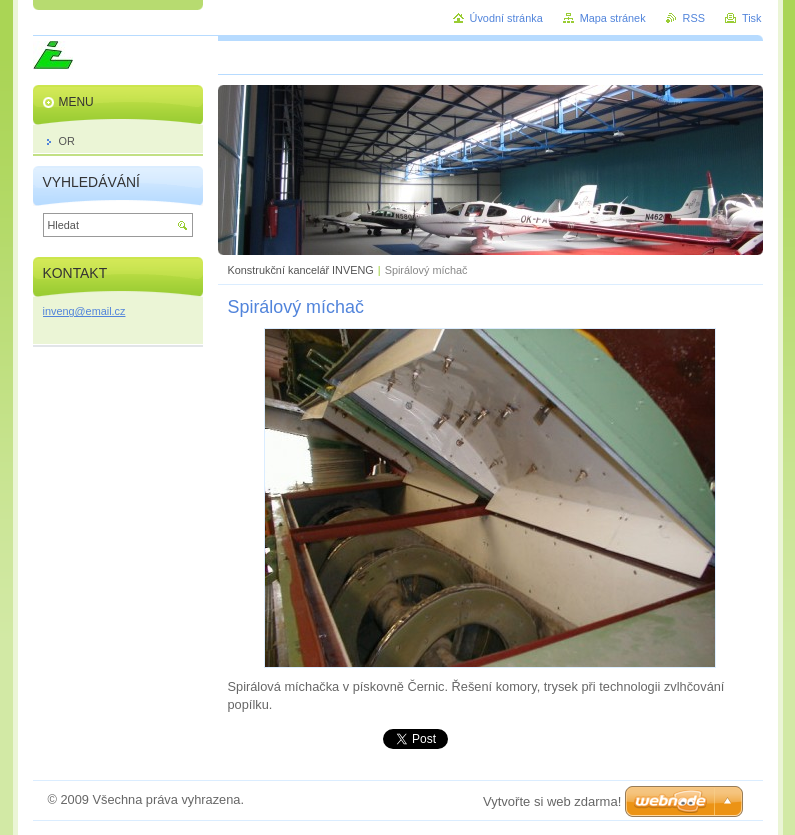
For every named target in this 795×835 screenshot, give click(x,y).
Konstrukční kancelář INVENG (301, 270)
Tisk (752, 18)
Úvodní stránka (506, 18)
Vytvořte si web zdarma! (552, 801)
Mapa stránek (613, 18)
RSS (694, 18)
